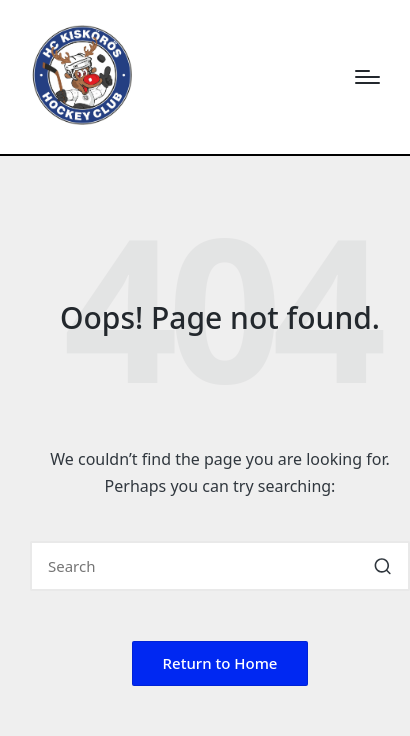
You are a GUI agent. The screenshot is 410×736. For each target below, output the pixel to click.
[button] (382, 566)
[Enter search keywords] (220, 566)
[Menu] (367, 77)
